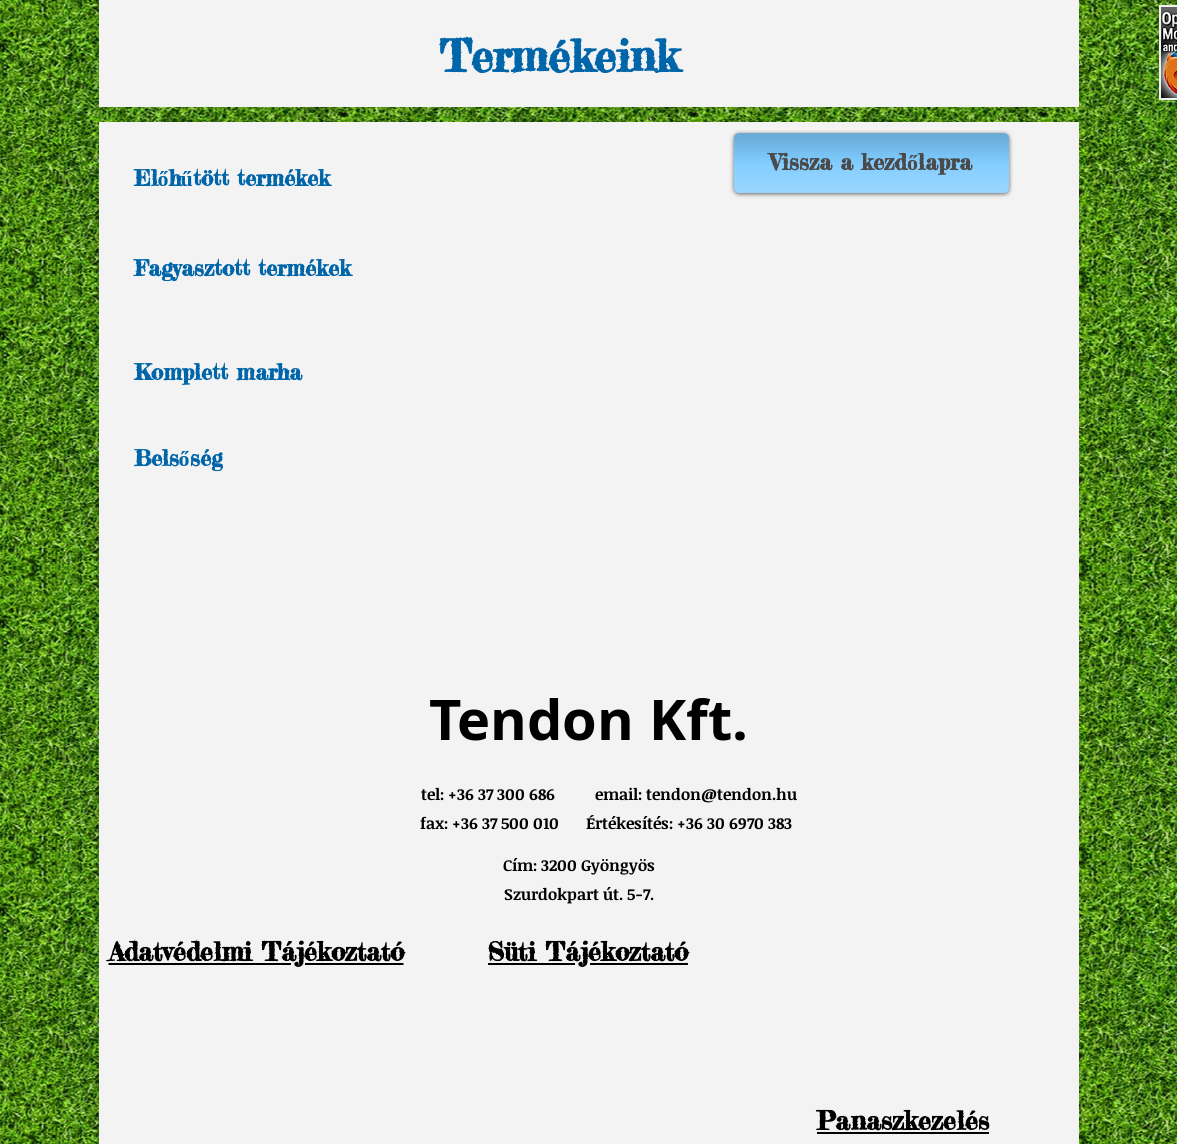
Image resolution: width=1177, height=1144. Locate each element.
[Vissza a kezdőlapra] (871, 163)
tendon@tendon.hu (721, 794)
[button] (903, 1120)
